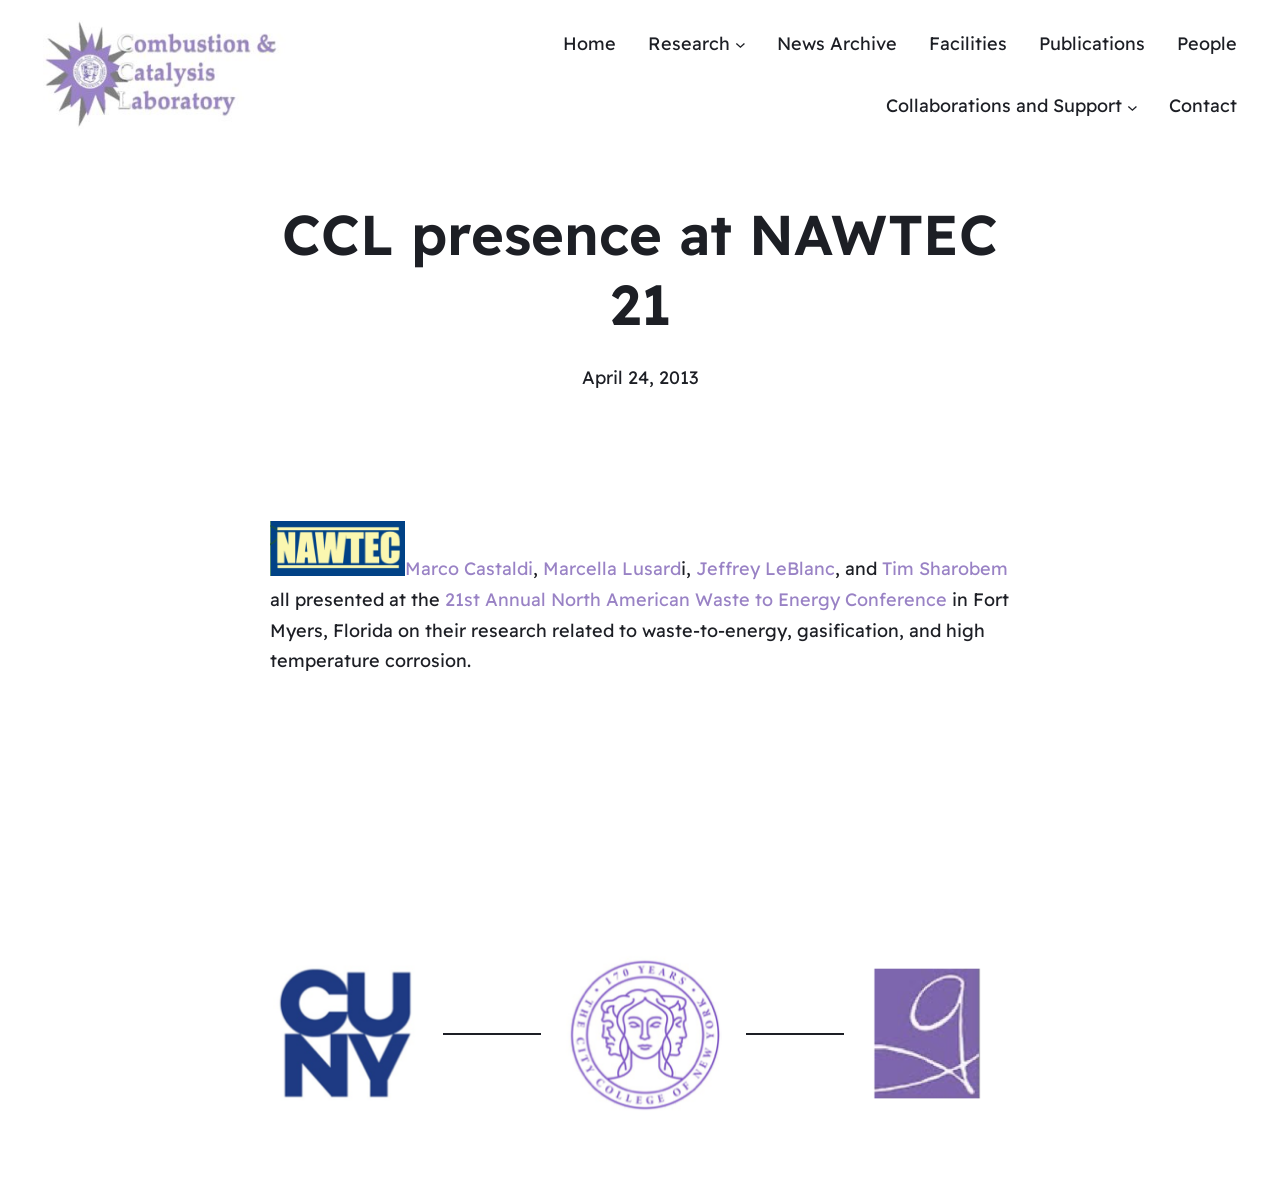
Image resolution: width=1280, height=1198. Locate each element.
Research (689, 43)
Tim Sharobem (945, 569)
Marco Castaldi (469, 569)
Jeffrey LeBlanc (765, 569)
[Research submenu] (740, 44)
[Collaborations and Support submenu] (1132, 106)
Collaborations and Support (1004, 105)
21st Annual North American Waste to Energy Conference (696, 599)
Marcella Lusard (612, 569)
